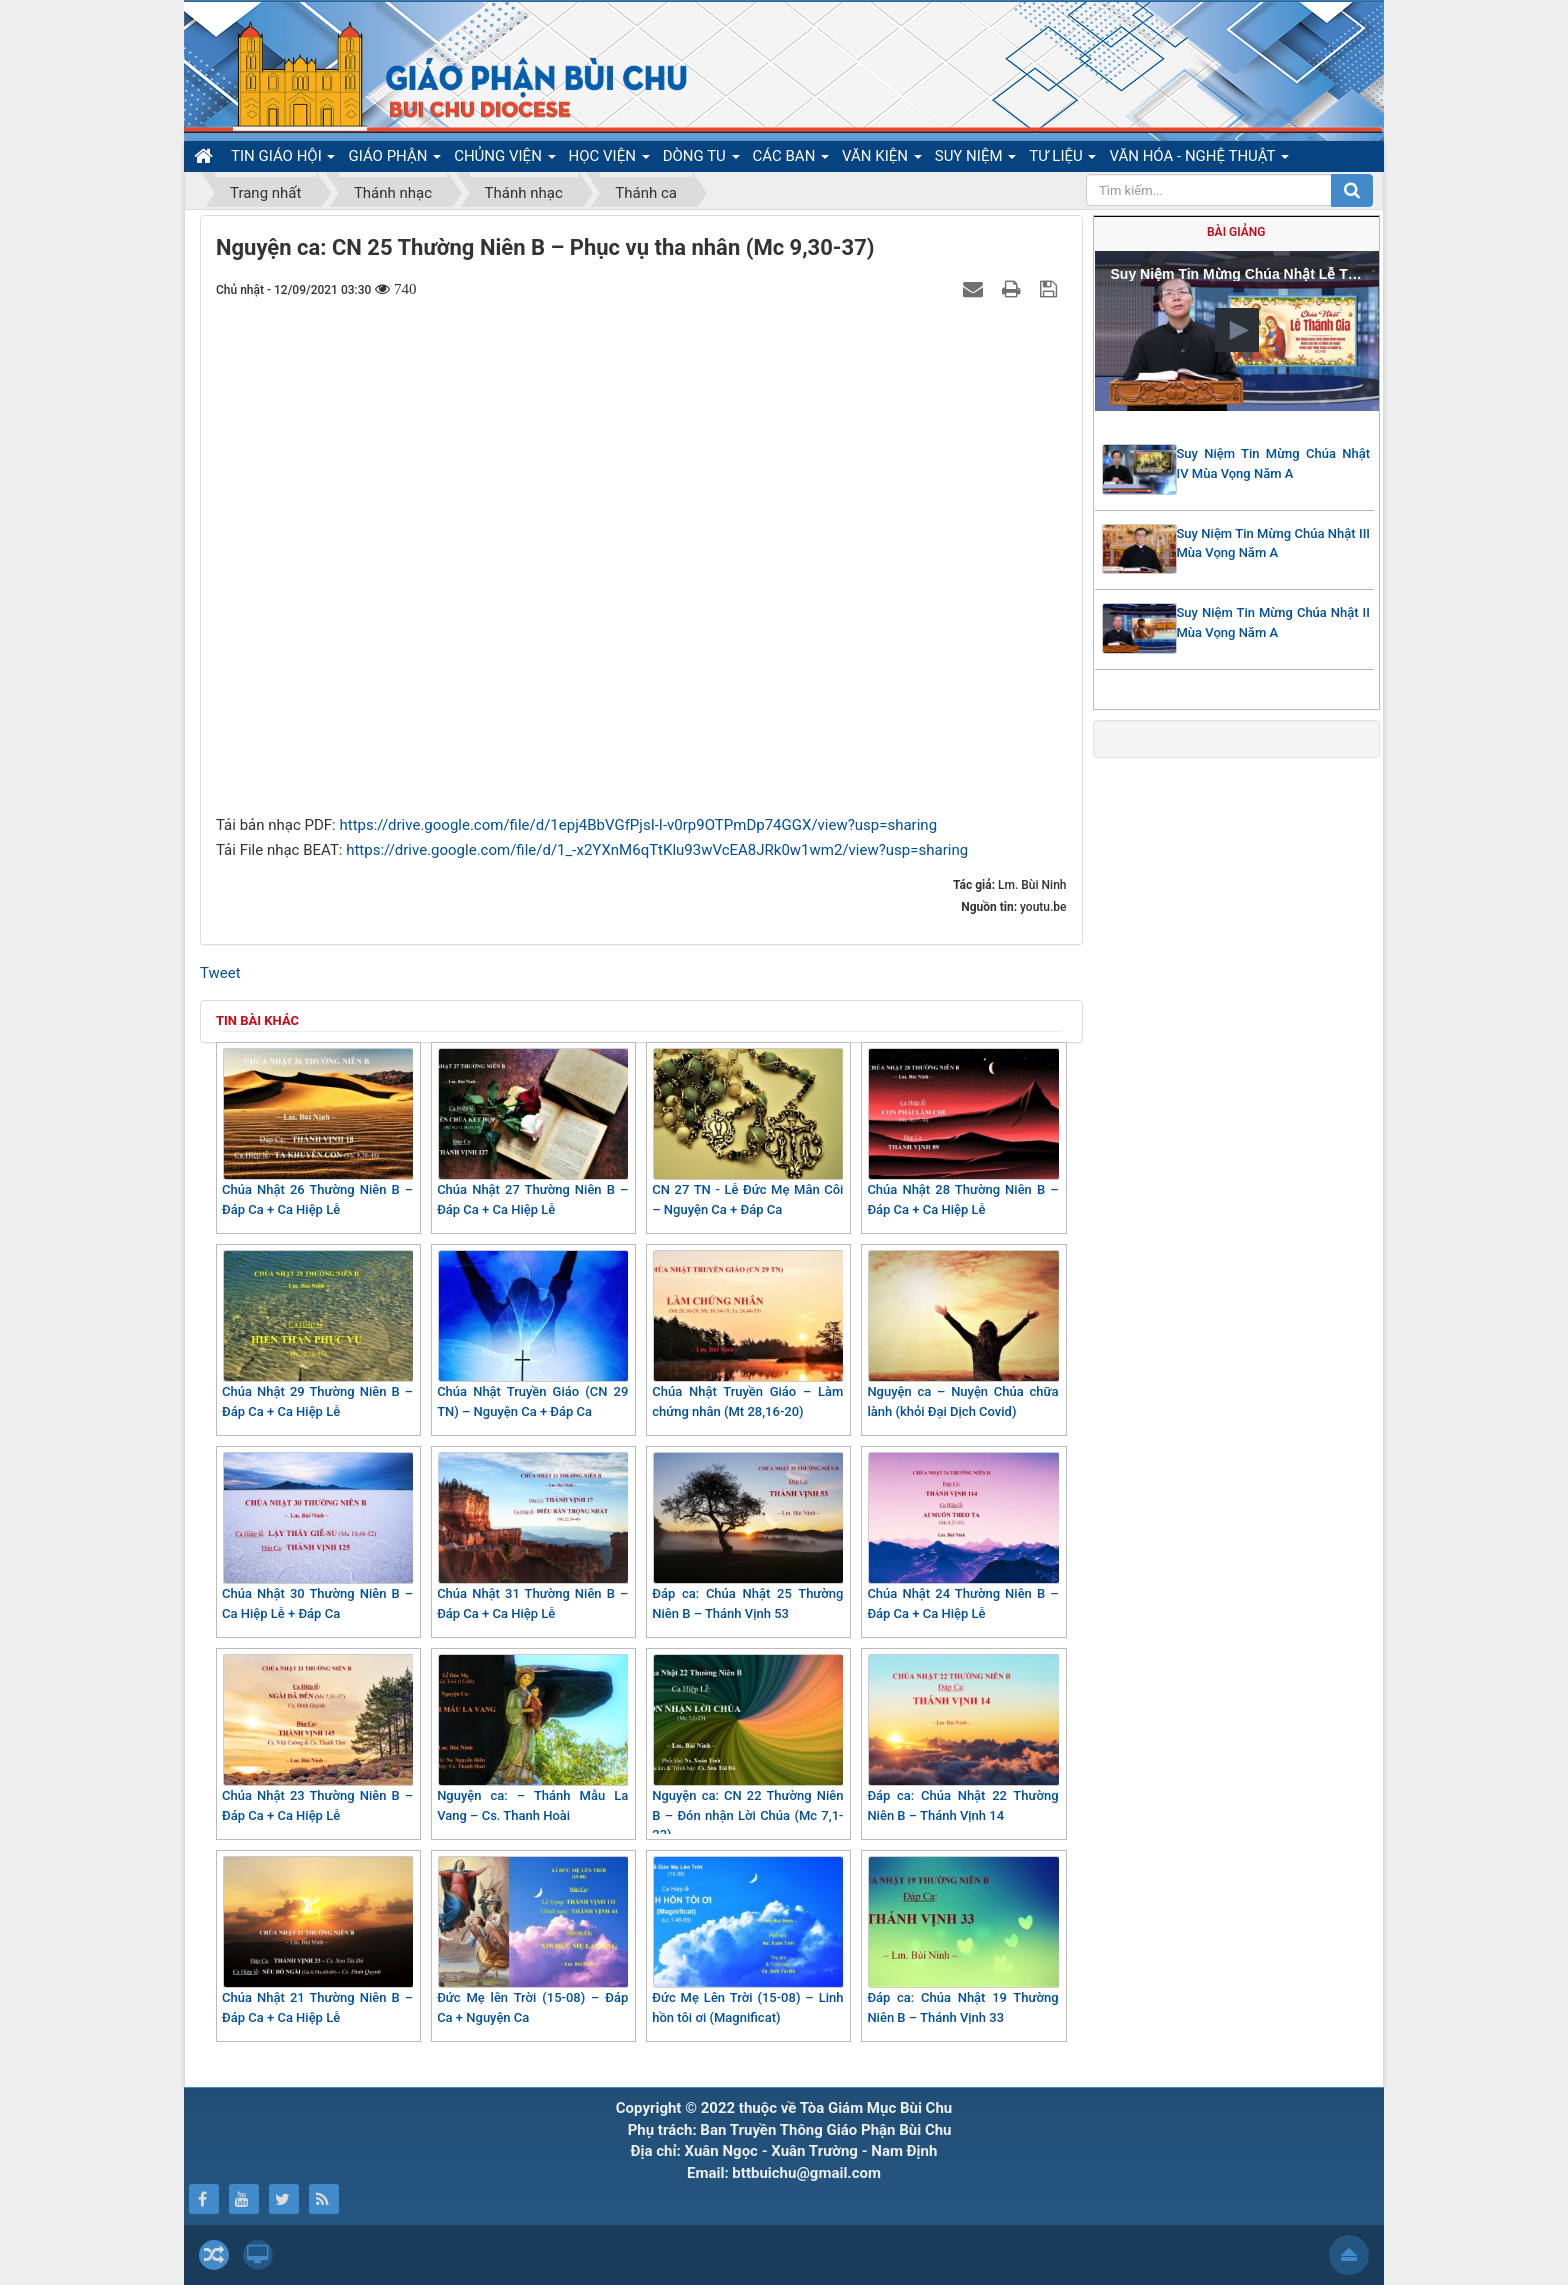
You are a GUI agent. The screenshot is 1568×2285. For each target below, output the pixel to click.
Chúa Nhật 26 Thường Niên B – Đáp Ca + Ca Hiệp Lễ (317, 1132)
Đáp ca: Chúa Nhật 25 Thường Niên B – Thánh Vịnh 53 (747, 1536)
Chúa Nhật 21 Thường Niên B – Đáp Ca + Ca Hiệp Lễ (317, 1940)
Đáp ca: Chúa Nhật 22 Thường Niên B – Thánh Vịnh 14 (962, 1738)
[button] (1237, 330)
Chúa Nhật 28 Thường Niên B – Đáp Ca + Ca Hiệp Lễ (962, 1132)
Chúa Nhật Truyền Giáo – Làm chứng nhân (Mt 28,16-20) (747, 1334)
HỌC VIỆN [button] (609, 159)
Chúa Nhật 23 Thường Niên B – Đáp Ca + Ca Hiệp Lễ (317, 1738)
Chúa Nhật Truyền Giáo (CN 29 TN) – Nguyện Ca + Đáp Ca (532, 1334)
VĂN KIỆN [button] (882, 159)
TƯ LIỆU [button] (1062, 159)
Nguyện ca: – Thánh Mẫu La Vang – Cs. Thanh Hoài (532, 1738)
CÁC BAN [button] (791, 159)
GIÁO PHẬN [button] (394, 159)
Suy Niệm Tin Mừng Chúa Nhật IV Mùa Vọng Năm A (1274, 463)
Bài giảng (1236, 232)
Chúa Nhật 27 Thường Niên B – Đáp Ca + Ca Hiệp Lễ (532, 1132)
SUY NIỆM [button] (975, 159)
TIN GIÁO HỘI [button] (283, 159)
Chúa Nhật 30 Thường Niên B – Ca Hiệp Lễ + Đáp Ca (317, 1536)
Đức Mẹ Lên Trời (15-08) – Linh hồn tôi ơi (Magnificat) (747, 1940)
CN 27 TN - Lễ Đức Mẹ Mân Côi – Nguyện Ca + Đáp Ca (747, 1132)
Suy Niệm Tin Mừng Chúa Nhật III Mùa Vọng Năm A (1274, 543)
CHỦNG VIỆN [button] (504, 159)
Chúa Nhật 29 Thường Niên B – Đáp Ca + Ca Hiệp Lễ (317, 1334)
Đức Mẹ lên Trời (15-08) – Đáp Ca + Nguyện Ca (532, 1940)
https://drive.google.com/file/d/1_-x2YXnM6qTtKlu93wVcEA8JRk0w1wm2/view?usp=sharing (657, 850)
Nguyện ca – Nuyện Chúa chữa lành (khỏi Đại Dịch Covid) (962, 1334)
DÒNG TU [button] (701, 159)
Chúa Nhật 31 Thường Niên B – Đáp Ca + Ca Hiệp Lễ (532, 1536)
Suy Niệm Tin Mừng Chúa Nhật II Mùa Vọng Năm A (1274, 622)
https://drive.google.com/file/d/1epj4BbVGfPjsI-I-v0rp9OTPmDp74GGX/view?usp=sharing (638, 825)
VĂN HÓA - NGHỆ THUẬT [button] (1198, 159)
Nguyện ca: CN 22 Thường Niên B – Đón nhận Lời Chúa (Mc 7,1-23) (747, 1748)
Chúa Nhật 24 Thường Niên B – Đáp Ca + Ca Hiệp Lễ (962, 1536)
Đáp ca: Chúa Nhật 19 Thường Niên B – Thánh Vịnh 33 (962, 1940)
